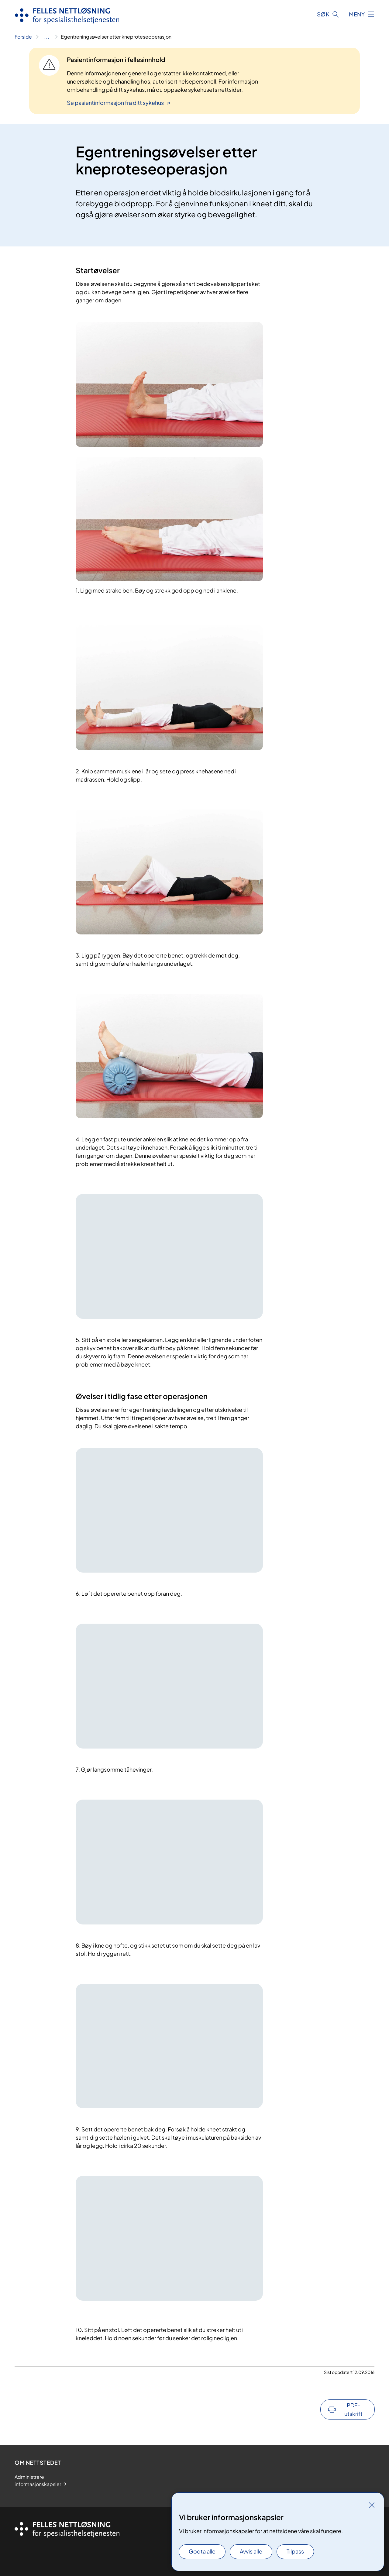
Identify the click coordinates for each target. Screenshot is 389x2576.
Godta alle (202, 2551)
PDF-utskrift (353, 2409)
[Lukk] (372, 2505)
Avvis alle (251, 2551)
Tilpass (295, 2551)
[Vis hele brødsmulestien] (46, 37)
